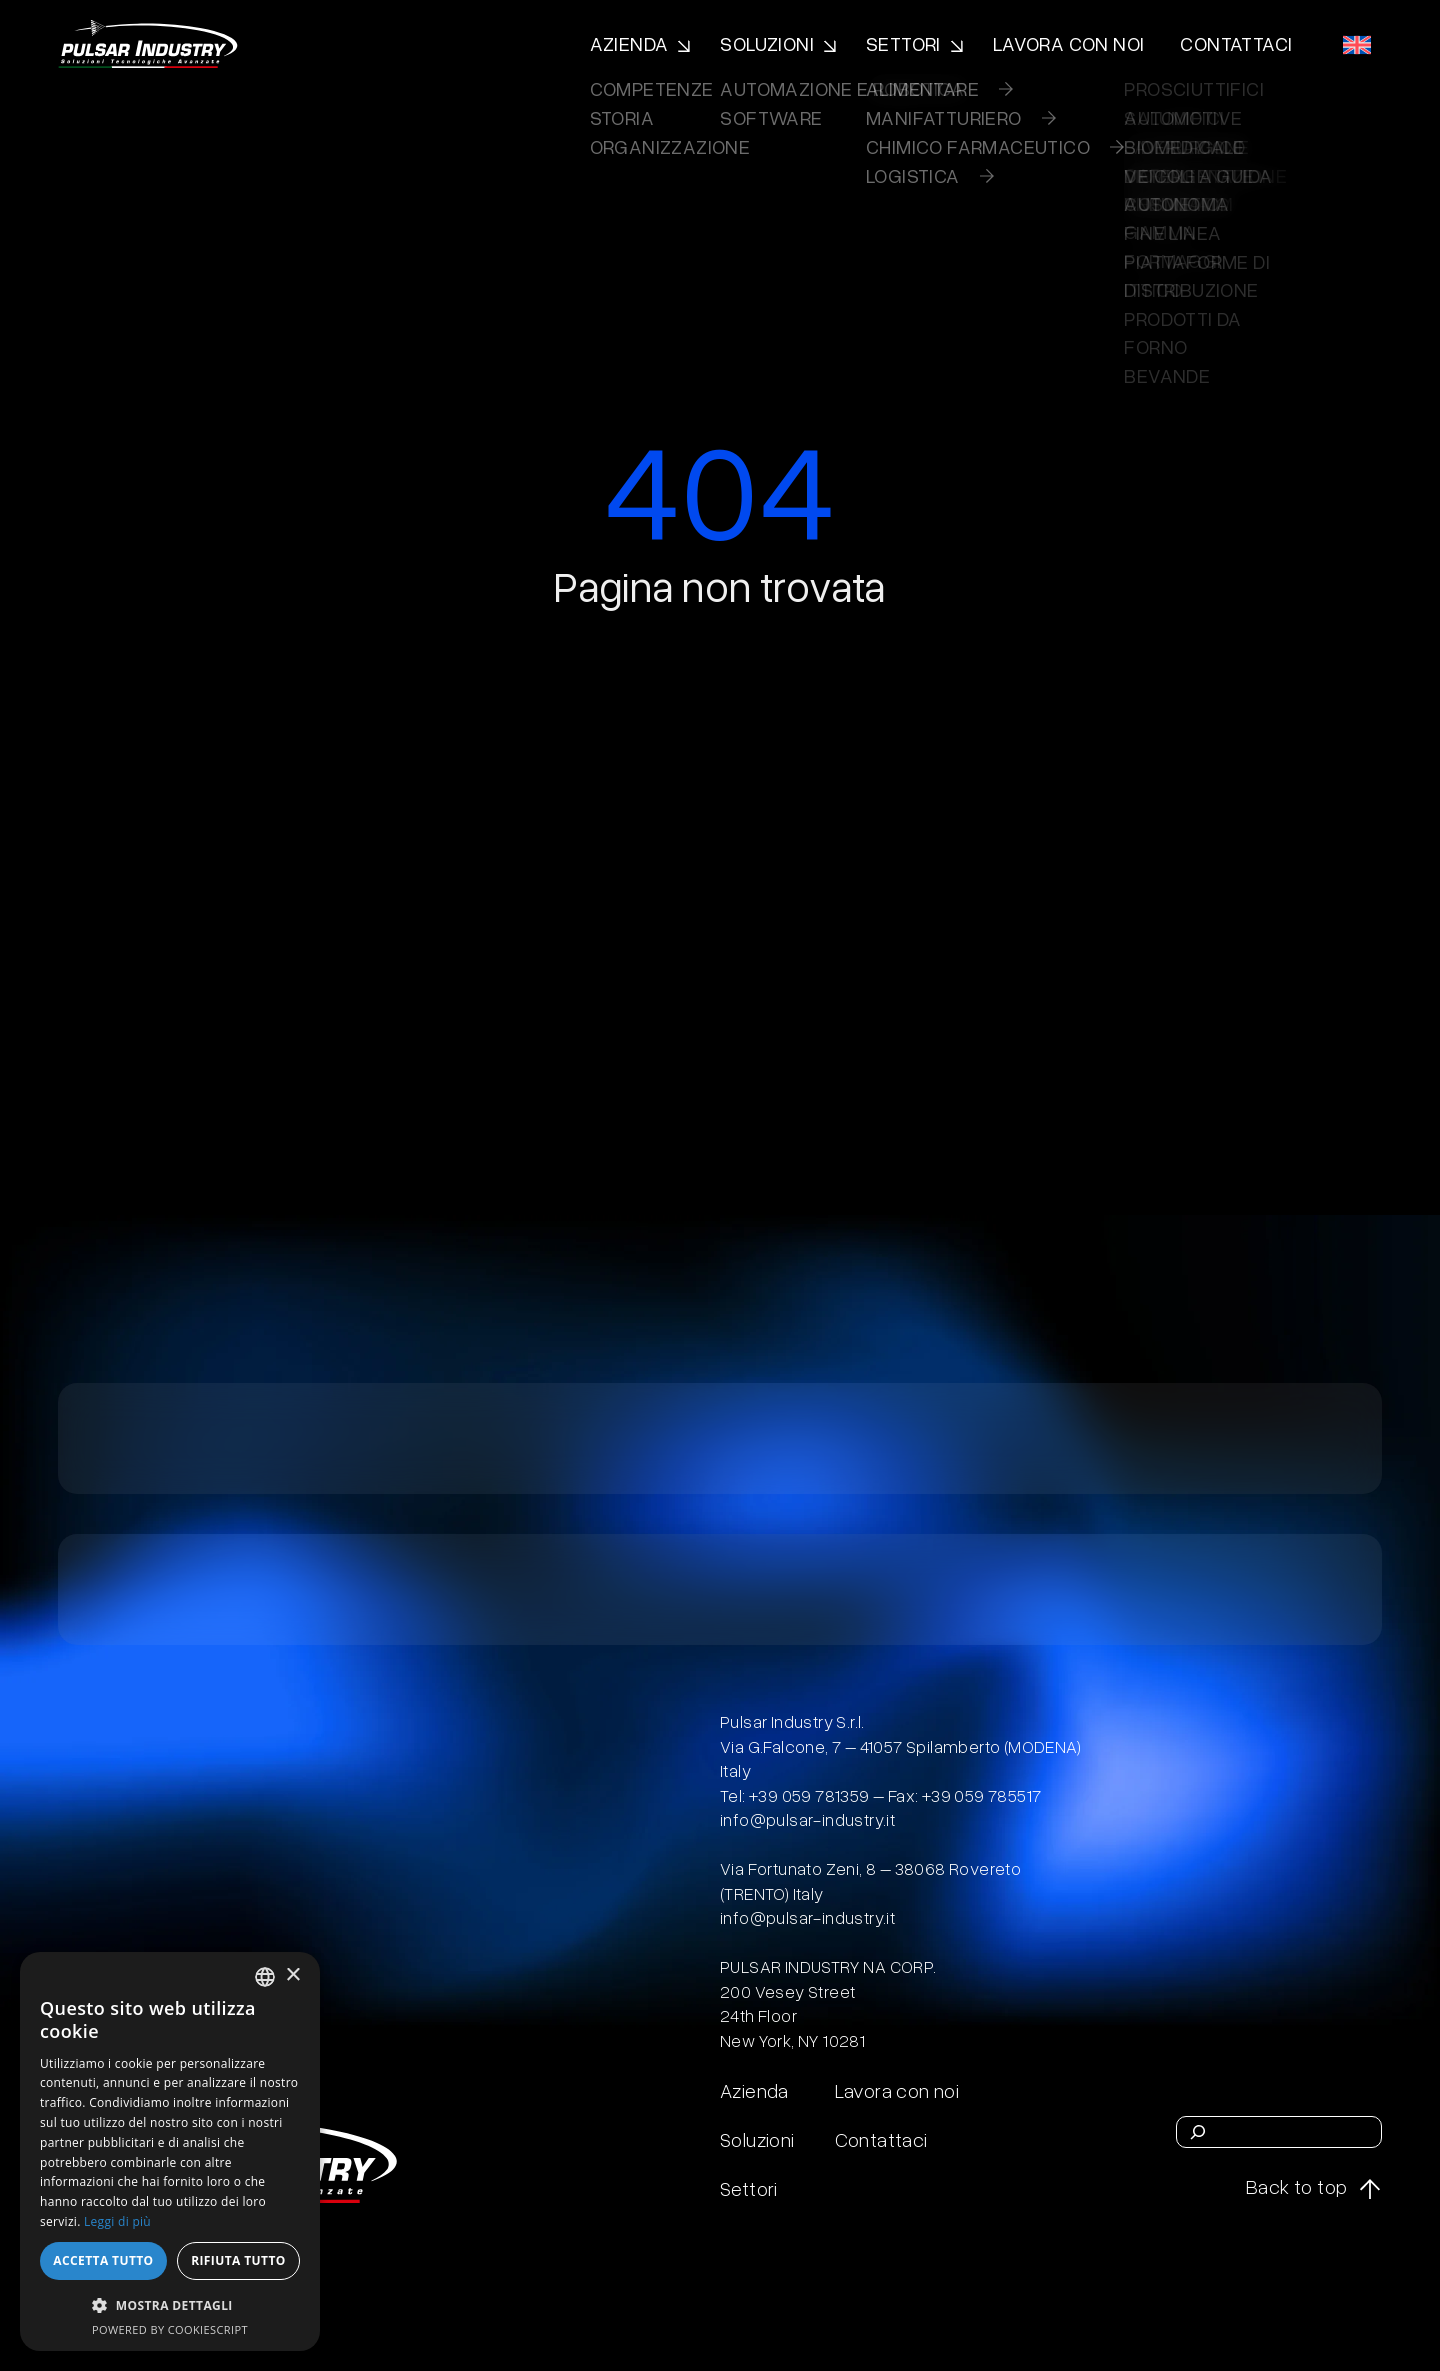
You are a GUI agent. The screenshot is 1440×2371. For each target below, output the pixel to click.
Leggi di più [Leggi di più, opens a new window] (117, 2221)
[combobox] (265, 1977)
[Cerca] (1198, 2132)
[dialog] (170, 2151)
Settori (903, 43)
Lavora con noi (1069, 43)
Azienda (629, 43)
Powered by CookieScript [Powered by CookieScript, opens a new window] (170, 2329)
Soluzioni (767, 43)
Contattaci (1236, 43)
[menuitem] (1357, 44)
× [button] (292, 1975)
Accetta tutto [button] (103, 2260)
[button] (170, 2305)
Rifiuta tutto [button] (238, 2260)
